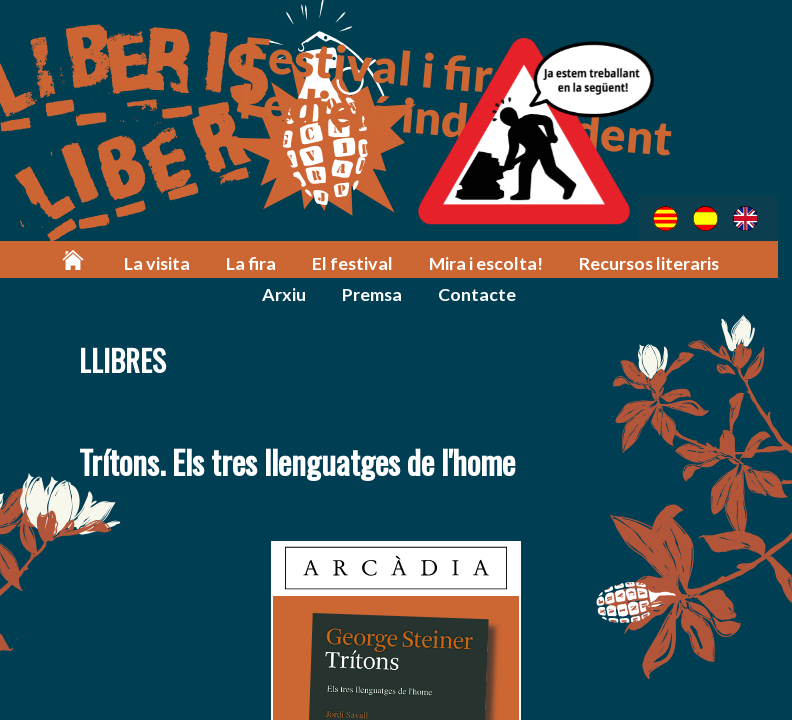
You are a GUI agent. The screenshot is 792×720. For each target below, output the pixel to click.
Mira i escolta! (451, 261)
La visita (131, 261)
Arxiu (738, 261)
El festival (321, 261)
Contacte (443, 291)
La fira (223, 261)
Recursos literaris (612, 261)
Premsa (339, 291)
